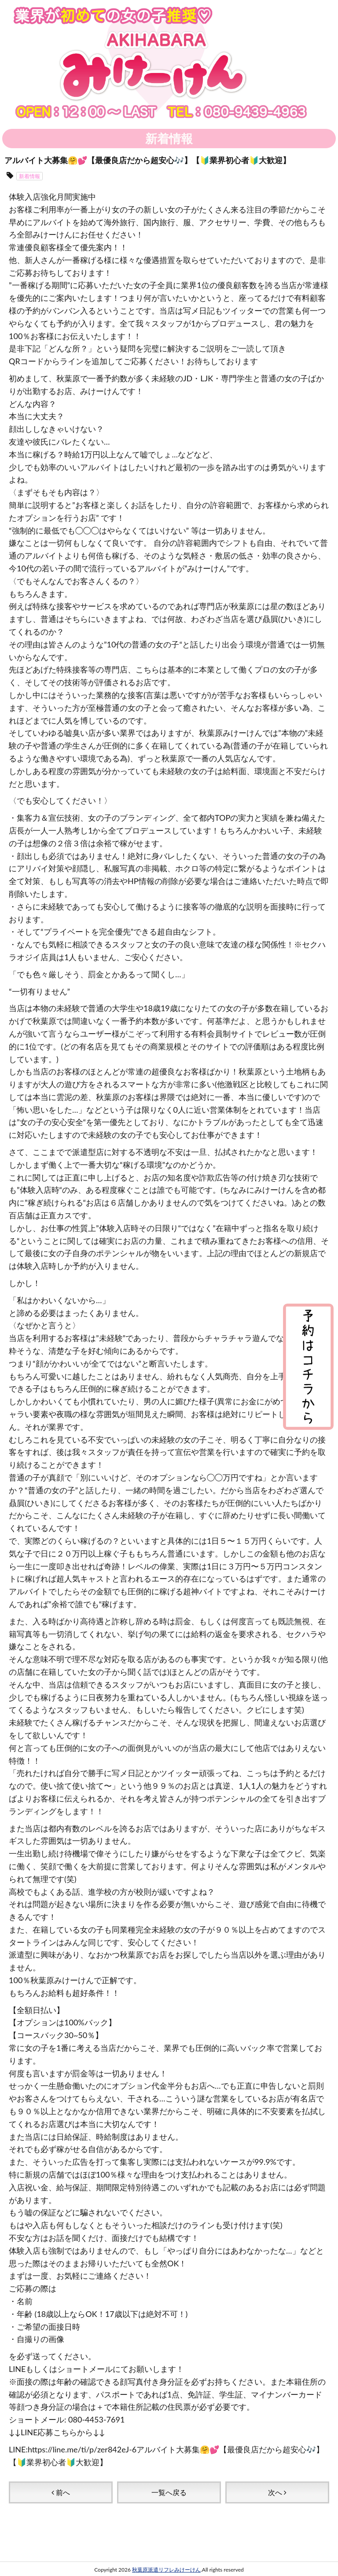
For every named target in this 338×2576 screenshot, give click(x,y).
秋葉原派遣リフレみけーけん (166, 2550)
